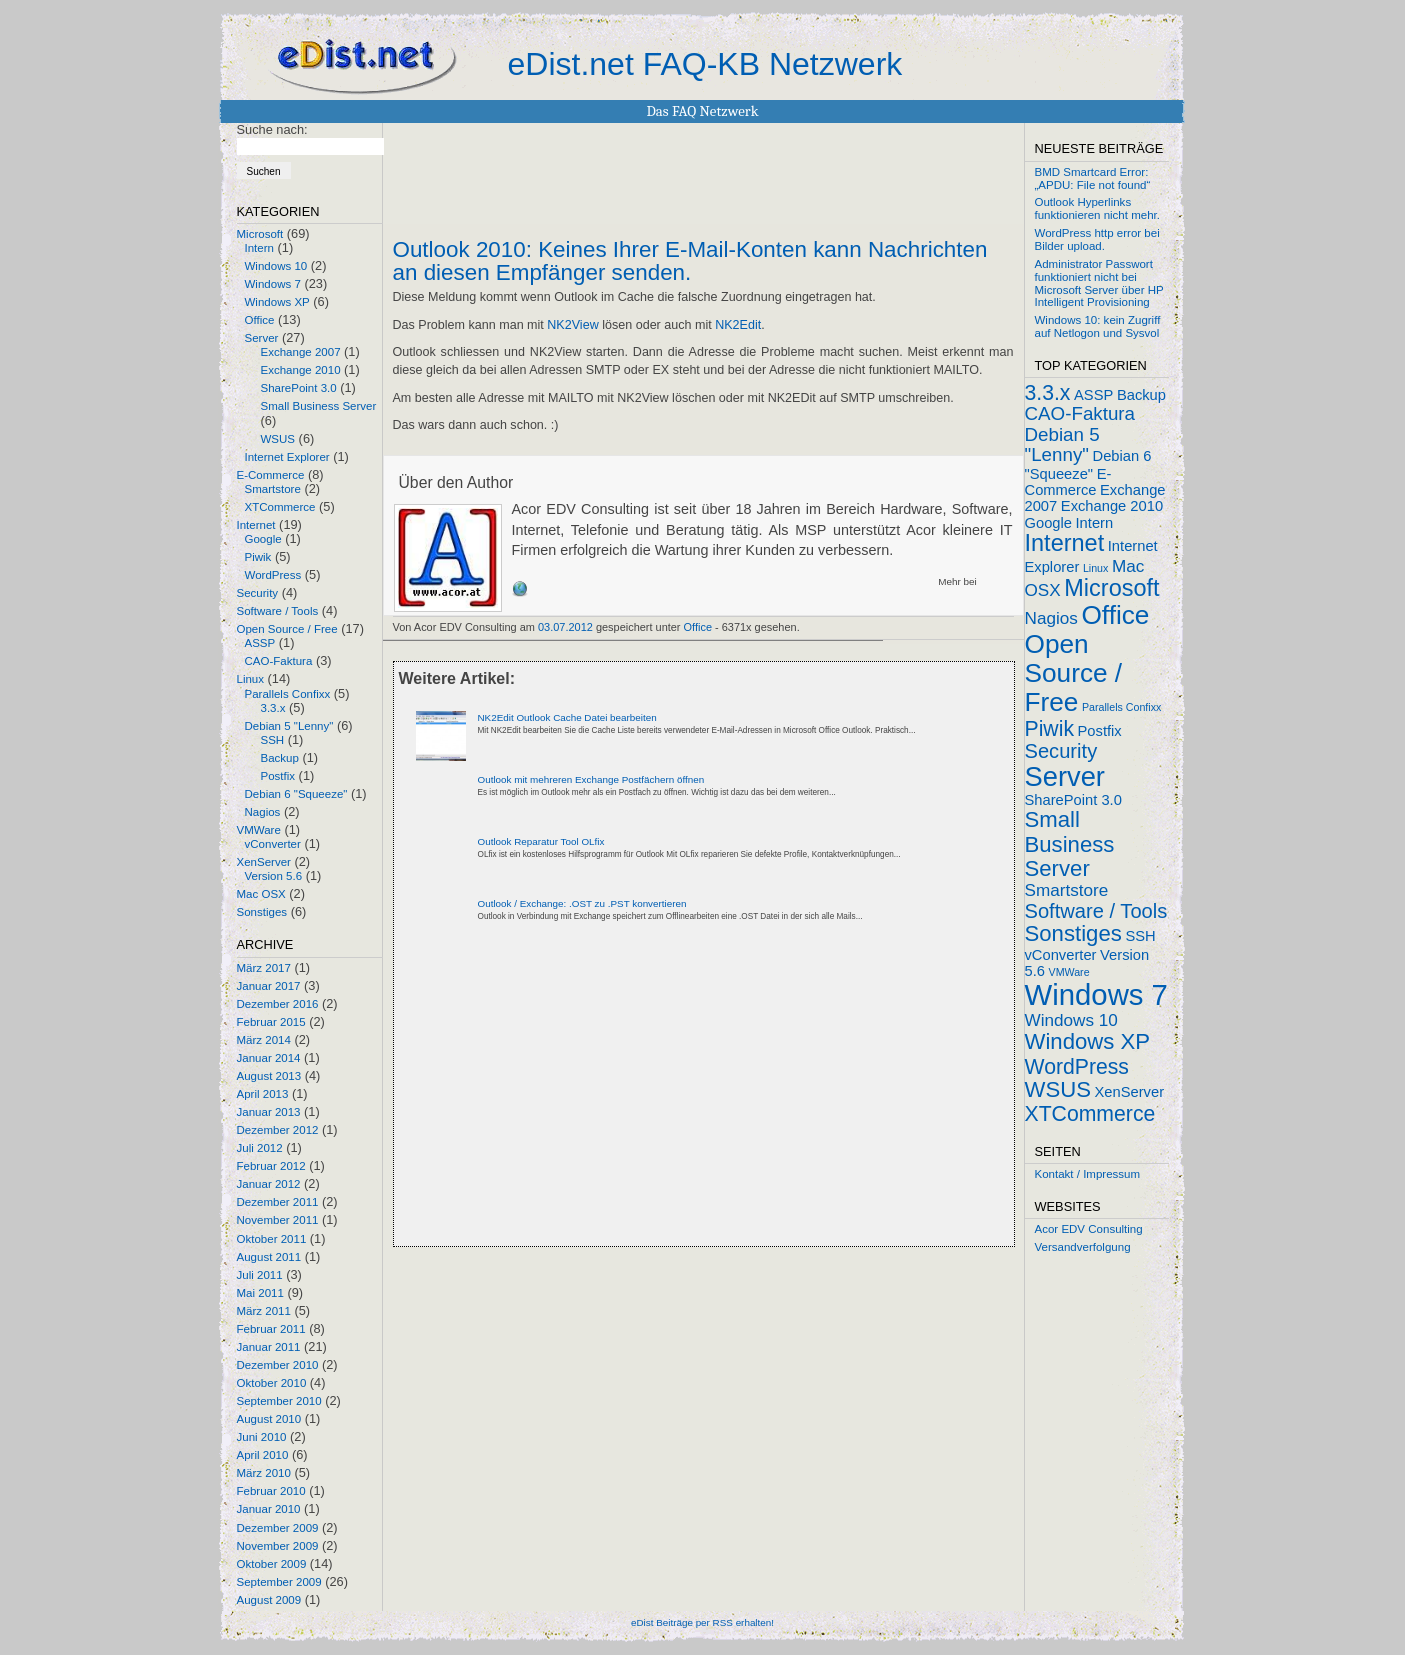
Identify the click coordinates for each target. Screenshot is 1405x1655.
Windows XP (277, 302)
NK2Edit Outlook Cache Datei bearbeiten (567, 717)
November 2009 (278, 1546)
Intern (259, 248)
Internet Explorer (287, 457)
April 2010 (263, 1455)
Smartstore (273, 489)
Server (262, 338)
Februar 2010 (271, 1491)
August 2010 (269, 1419)
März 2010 (264, 1473)
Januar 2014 (269, 1058)
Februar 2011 (271, 1329)
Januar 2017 (269, 986)
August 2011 (269, 1257)
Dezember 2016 (278, 1004)
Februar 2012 (271, 1166)
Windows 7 (273, 284)
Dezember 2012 (278, 1130)
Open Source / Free (287, 629)
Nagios (263, 812)
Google (263, 539)
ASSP (260, 643)
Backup (280, 758)
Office (260, 320)
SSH (273, 740)
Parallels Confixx (288, 694)
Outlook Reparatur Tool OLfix (541, 841)
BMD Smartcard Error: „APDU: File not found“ (1093, 178)
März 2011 (264, 1311)
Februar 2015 (271, 1022)
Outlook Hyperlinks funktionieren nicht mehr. (1097, 208)
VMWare (259, 830)
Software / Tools (278, 611)
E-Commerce (271, 475)
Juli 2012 (260, 1148)
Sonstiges (262, 912)
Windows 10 (276, 266)
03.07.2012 (565, 627)
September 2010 (279, 1401)
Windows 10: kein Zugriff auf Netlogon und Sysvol (1098, 326)
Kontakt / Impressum (1088, 1174)
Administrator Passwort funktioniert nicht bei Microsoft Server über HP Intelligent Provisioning (1099, 283)
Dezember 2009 (278, 1528)
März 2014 (264, 1040)
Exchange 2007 (301, 352)
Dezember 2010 (278, 1365)
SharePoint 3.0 (299, 388)
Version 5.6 (274, 876)
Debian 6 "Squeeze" (296, 794)
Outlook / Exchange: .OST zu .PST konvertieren (582, 903)
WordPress (273, 575)
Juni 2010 (262, 1437)
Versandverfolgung (1083, 1247)
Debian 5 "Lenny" (289, 726)
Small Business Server (319, 406)
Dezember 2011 (278, 1202)
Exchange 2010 (301, 370)
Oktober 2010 (272, 1383)
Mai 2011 (260, 1293)
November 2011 (278, 1220)
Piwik (258, 557)
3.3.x (273, 708)
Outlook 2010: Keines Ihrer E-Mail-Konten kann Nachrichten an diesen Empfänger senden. (690, 261)
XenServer (264, 862)
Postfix (278, 776)
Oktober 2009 (272, 1564)
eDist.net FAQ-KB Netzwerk (705, 64)
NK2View (572, 325)
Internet (256, 525)
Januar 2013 (269, 1112)
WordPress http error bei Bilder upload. (1097, 239)
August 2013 (269, 1076)
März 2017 (264, 968)
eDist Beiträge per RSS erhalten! (702, 1622)
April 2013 (263, 1094)
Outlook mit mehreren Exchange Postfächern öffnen (591, 779)
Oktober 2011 (272, 1239)
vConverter (273, 844)
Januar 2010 (269, 1509)
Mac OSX (261, 894)
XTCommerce (280, 507)
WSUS (278, 439)
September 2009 (279, 1582)
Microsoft (260, 234)
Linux (251, 679)
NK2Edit (738, 325)
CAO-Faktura (279, 661)
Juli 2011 (260, 1275)
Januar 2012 (269, 1184)
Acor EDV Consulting (1089, 1229)
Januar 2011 (269, 1347)
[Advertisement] (627, 1101)
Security (258, 593)
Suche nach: (272, 129)
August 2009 (269, 1600)
